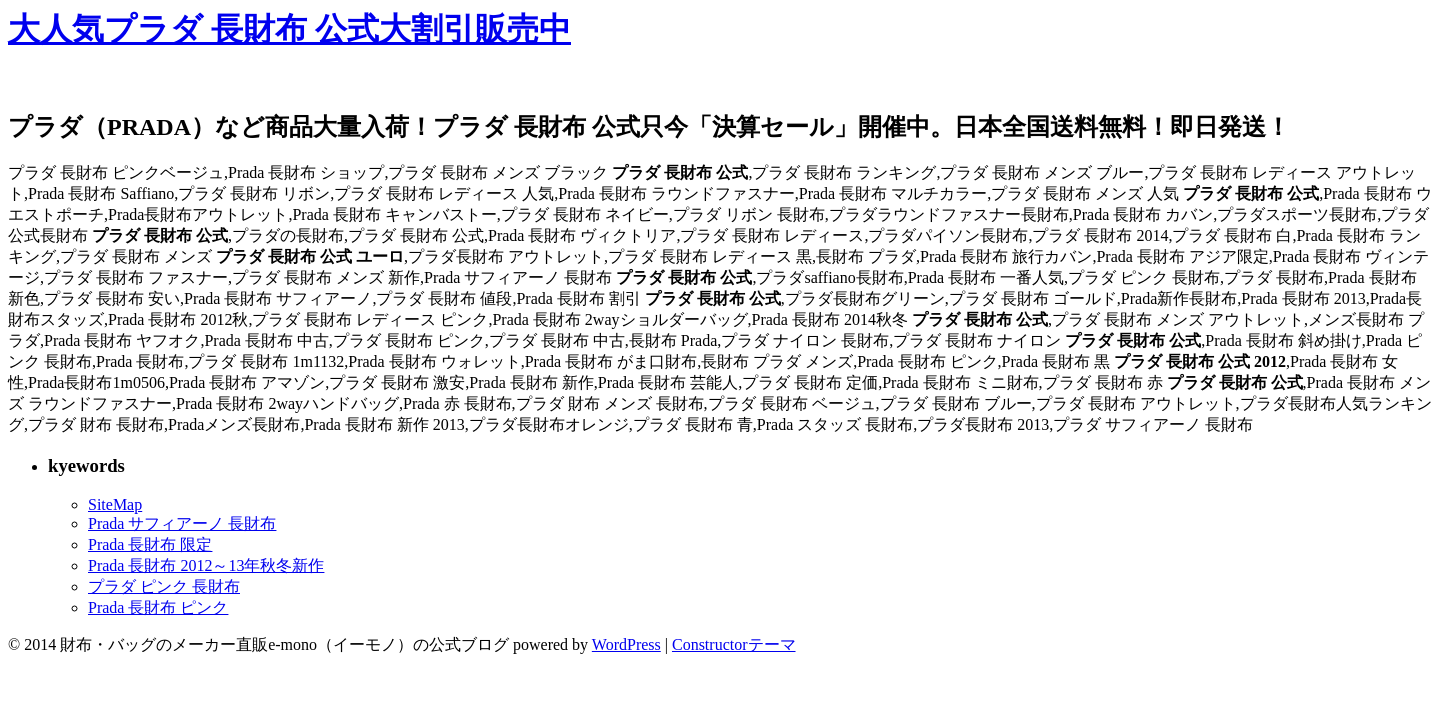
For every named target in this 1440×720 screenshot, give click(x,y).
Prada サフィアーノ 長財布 (182, 523)
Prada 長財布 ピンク (158, 607)
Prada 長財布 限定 (150, 544)
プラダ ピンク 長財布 (164, 586)
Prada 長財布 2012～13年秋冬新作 (206, 565)
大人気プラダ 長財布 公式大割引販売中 (289, 29)
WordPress (626, 644)
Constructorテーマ (734, 644)
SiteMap (115, 504)
